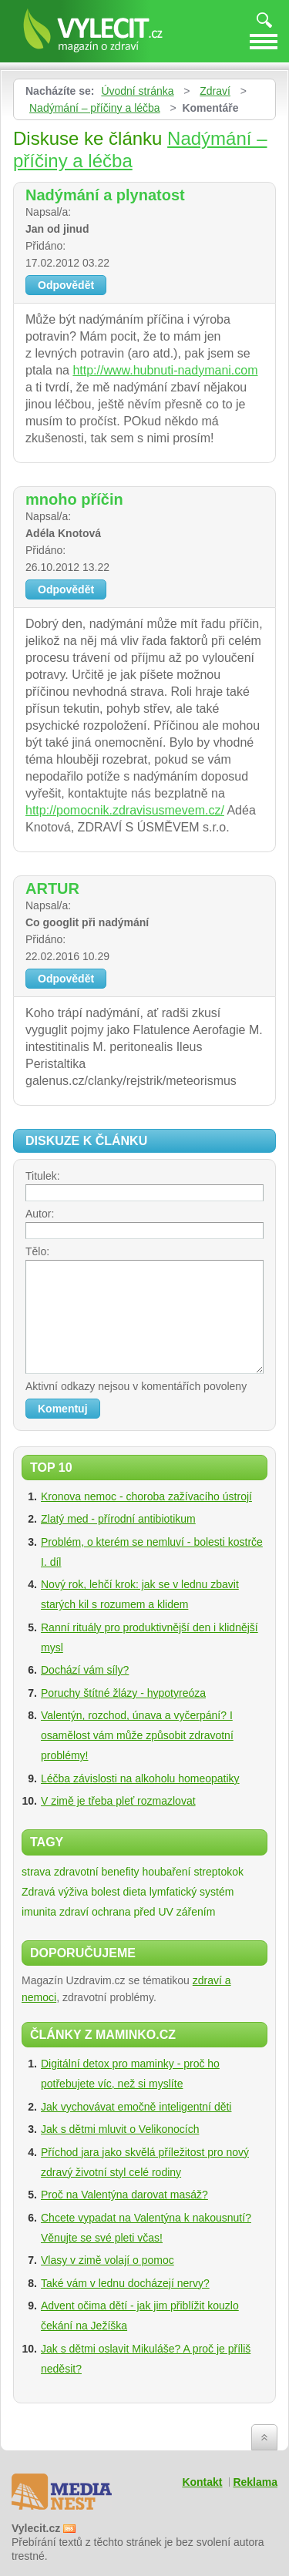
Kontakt (202, 2482)
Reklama (255, 2482)
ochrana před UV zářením (153, 1912)
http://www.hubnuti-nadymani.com (164, 370)
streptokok (218, 1872)
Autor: (39, 1213)
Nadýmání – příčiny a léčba (94, 108)
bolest (105, 1892)
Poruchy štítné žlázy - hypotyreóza (123, 1693)
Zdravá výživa (55, 1892)
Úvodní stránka (137, 91)
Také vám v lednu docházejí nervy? (125, 2283)
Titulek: (42, 1176)
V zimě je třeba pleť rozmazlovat (118, 1801)
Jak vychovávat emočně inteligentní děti (136, 2107)
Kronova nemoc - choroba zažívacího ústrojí (146, 1496)
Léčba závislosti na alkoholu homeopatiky (140, 1778)
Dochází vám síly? (85, 1670)
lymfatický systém (192, 1892)
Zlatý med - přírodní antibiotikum (118, 1519)
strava (36, 1872)
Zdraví (215, 91)
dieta (134, 1892)
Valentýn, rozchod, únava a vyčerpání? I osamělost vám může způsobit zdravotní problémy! (137, 1735)
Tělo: (37, 1251)
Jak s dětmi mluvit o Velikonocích (120, 2129)
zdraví (74, 1912)
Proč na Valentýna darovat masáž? (124, 2194)
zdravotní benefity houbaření (122, 1872)
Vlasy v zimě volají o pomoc (107, 2260)
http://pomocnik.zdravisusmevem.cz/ (124, 810)
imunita (39, 1912)
